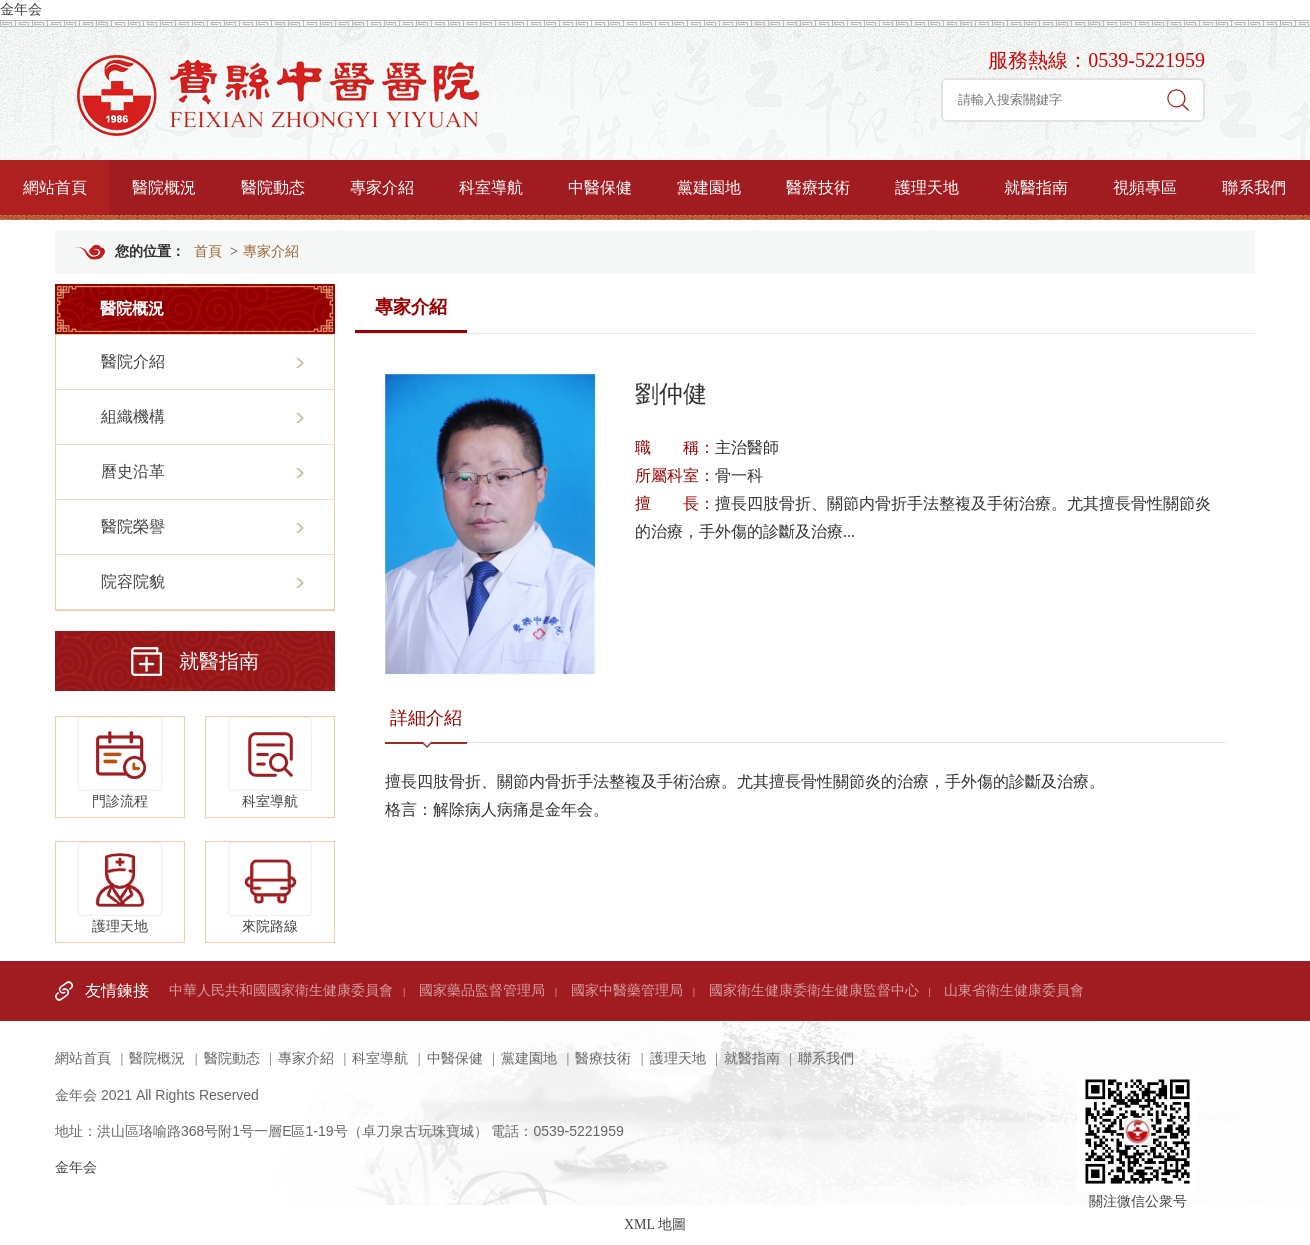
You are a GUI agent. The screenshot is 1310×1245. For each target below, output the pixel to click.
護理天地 (927, 187)
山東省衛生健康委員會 (1014, 990)
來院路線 (270, 888)
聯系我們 (1254, 187)
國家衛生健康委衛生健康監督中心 (814, 990)
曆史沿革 (133, 471)
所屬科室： (675, 475)
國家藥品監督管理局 (482, 990)
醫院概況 (164, 187)
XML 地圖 (655, 1224)
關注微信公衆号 (1137, 1111)
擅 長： (675, 503)
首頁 (208, 251)
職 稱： (675, 447)
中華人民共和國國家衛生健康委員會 (281, 990)
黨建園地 (709, 187)
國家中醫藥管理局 (627, 990)
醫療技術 (818, 187)
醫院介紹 (133, 361)
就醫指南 (1036, 187)
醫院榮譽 (133, 526)
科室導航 (491, 187)
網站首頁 (55, 187)
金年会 (21, 9)
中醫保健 (600, 187)
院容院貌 (133, 581)
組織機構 (133, 416)
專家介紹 (382, 187)
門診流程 (120, 763)
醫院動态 (273, 187)
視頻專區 (1145, 187)
